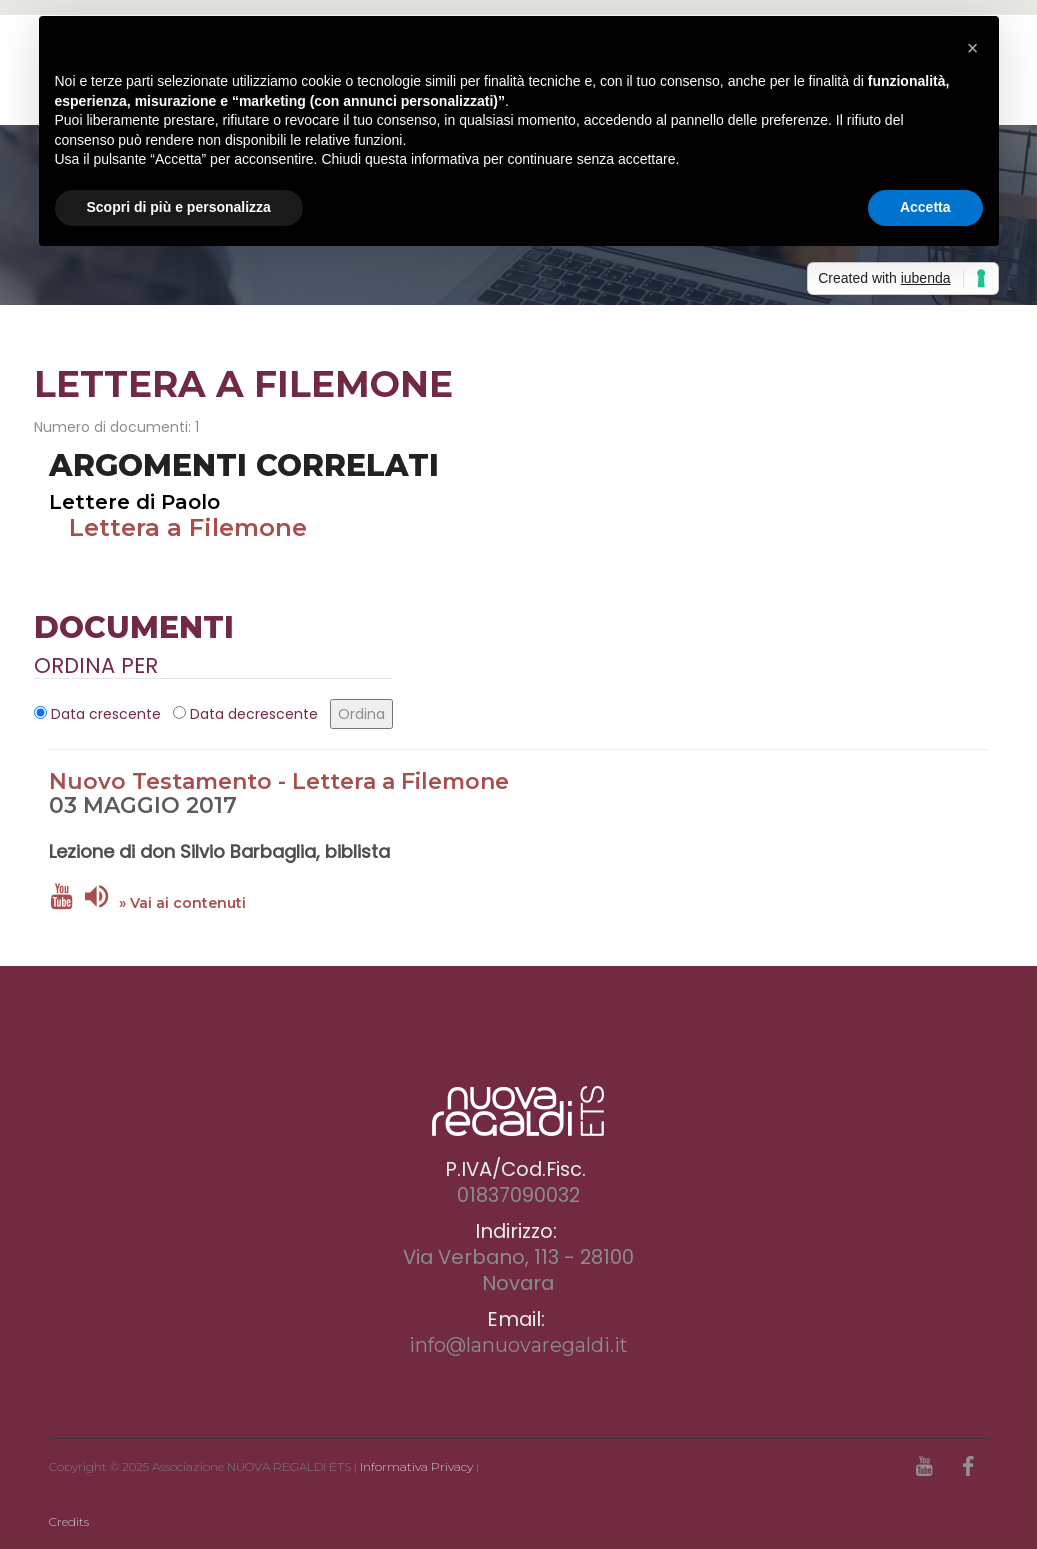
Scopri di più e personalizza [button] (179, 207)
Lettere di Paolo (134, 502)
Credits (69, 1521)
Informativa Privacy (416, 1466)
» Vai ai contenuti (182, 903)
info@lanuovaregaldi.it (518, 1345)
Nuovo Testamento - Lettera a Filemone (279, 781)
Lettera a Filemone (188, 527)
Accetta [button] (925, 207)
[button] (973, 48)
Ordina (361, 714)
